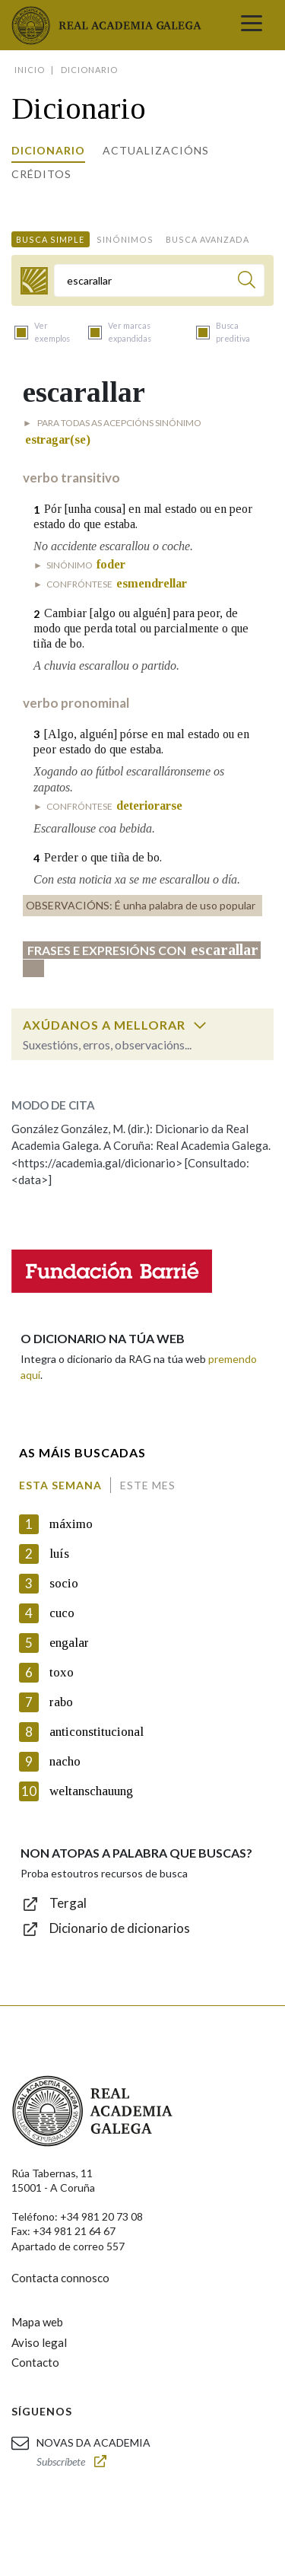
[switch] (199, 1025)
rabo (61, 1702)
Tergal (68, 1903)
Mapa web (37, 2322)
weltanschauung (91, 1791)
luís (59, 1553)
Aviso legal (39, 2342)
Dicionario (48, 150)
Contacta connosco (60, 2278)
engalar (69, 1642)
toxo (61, 1672)
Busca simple (50, 239)
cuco (61, 1613)
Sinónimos (125, 239)
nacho (65, 1761)
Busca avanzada (207, 239)
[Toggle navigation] (252, 25)
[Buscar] (246, 282)
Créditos (41, 173)
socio (63, 1583)
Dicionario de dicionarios (119, 1928)
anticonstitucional (96, 1731)
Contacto (35, 2362)
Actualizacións (156, 150)
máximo (71, 1524)
